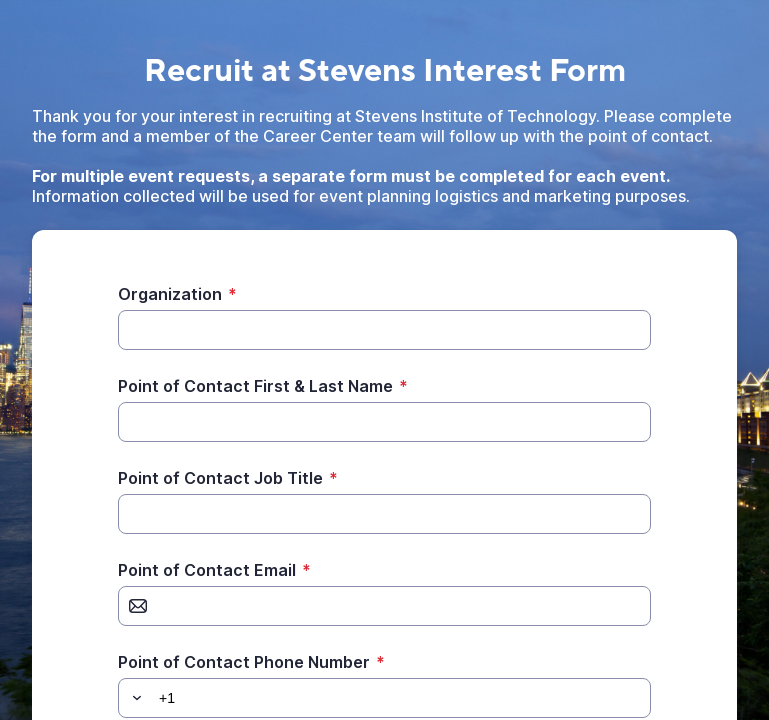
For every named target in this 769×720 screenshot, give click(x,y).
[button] (134, 698)
